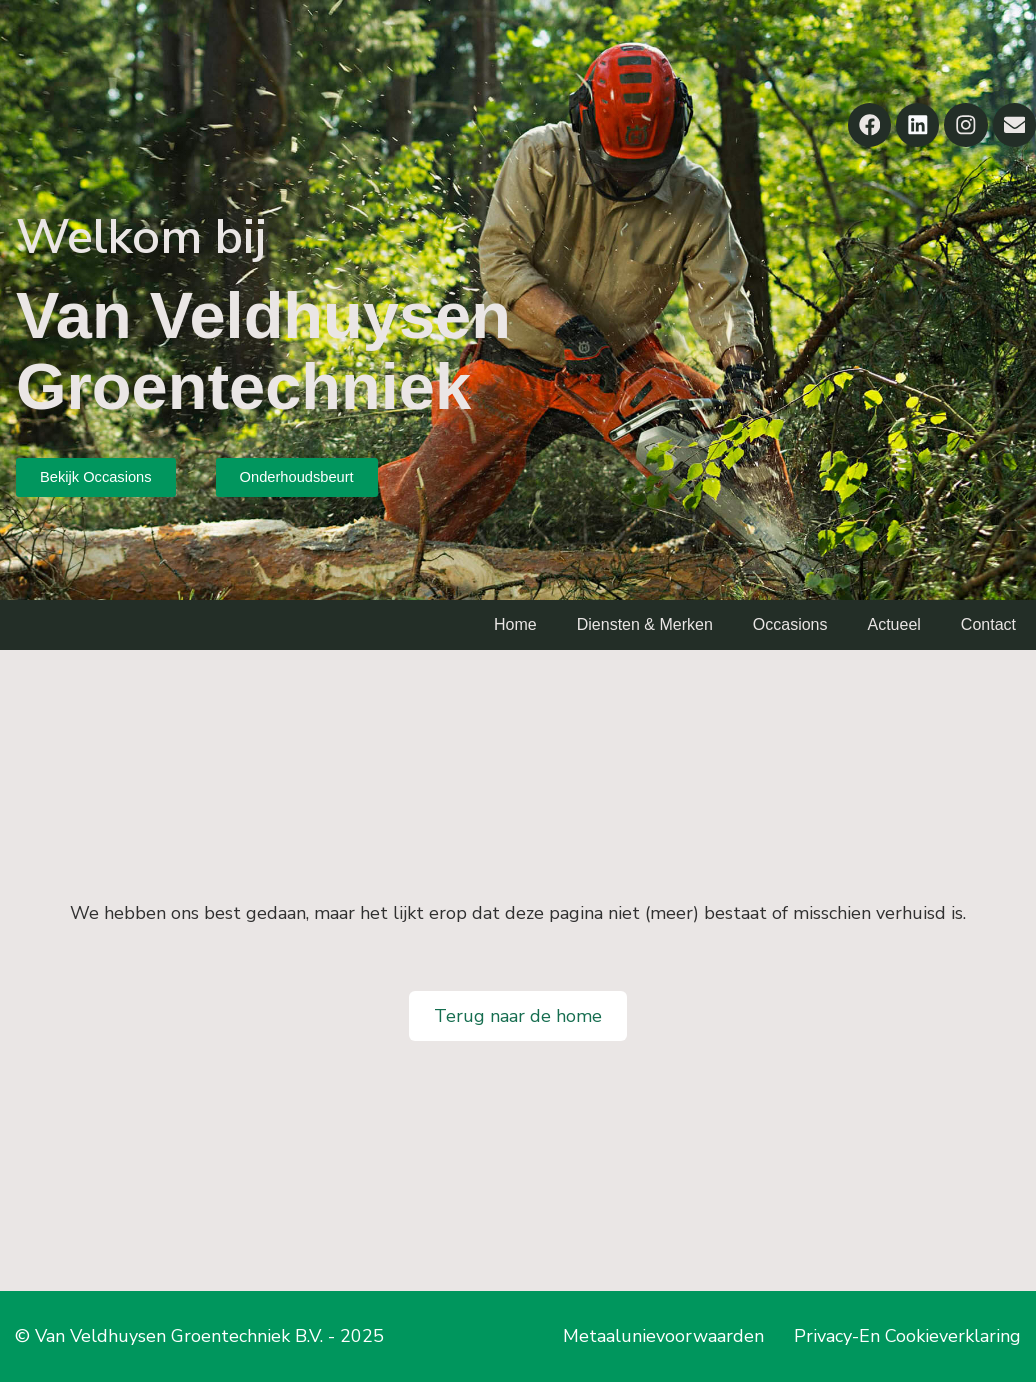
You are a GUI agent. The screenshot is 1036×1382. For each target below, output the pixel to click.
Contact (988, 624)
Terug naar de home (518, 1016)
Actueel (893, 624)
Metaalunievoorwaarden (663, 1336)
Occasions (790, 624)
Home (515, 624)
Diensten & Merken (645, 624)
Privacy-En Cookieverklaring (907, 1336)
